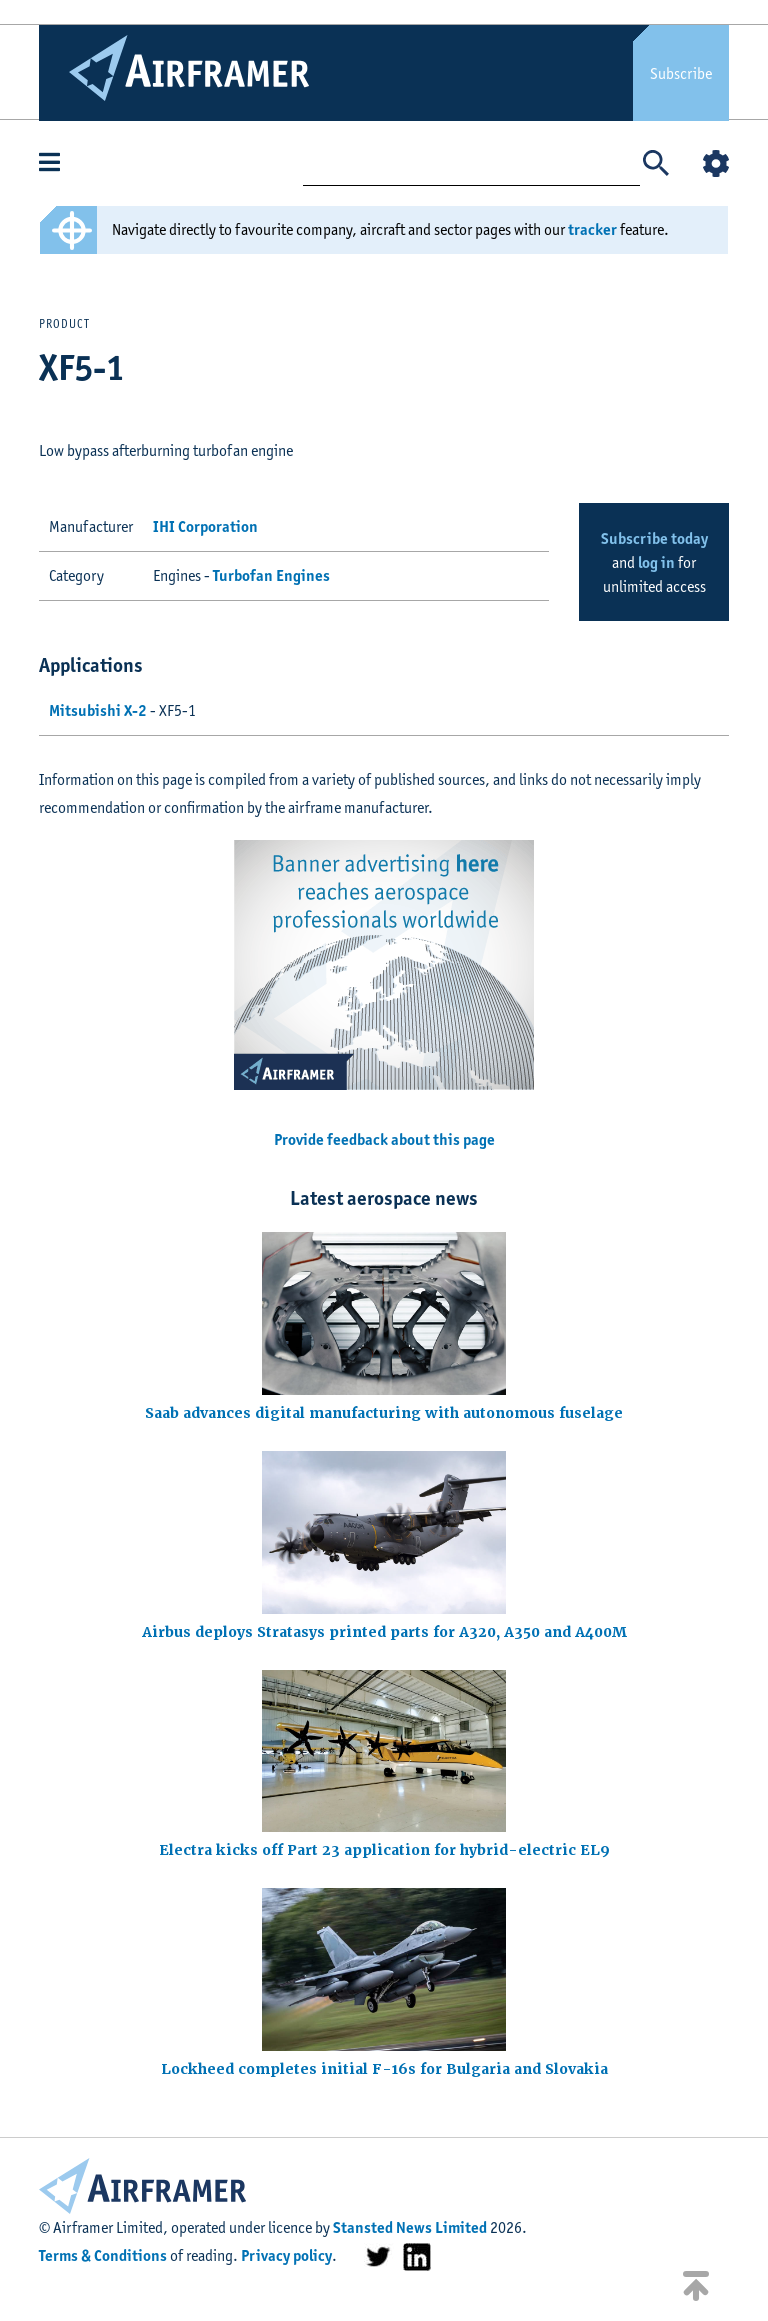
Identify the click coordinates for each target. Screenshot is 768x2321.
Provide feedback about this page (384, 1139)
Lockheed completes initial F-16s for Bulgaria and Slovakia (384, 2069)
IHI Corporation (205, 526)
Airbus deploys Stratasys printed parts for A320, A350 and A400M (384, 1632)
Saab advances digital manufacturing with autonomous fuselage (384, 1413)
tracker (592, 229)
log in (656, 562)
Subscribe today (654, 538)
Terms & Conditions (103, 2255)
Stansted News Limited (410, 2227)
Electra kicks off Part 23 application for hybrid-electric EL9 (384, 1850)
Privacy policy (286, 2255)
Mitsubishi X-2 (98, 710)
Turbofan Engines (271, 575)
